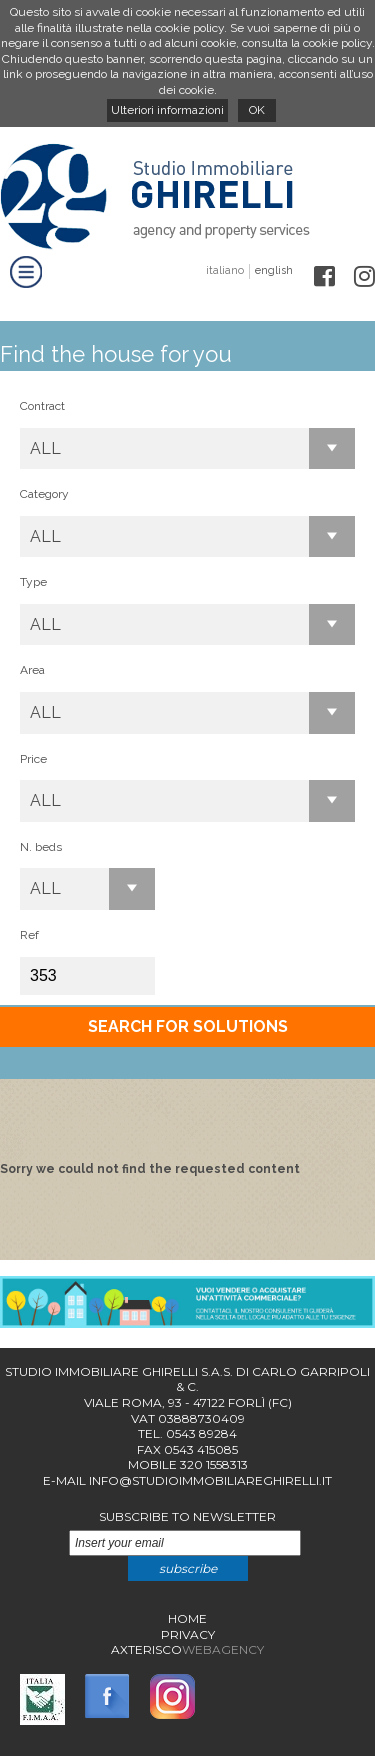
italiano (225, 270)
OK (257, 110)
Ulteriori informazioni (167, 110)
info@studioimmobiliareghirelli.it (210, 1480)
